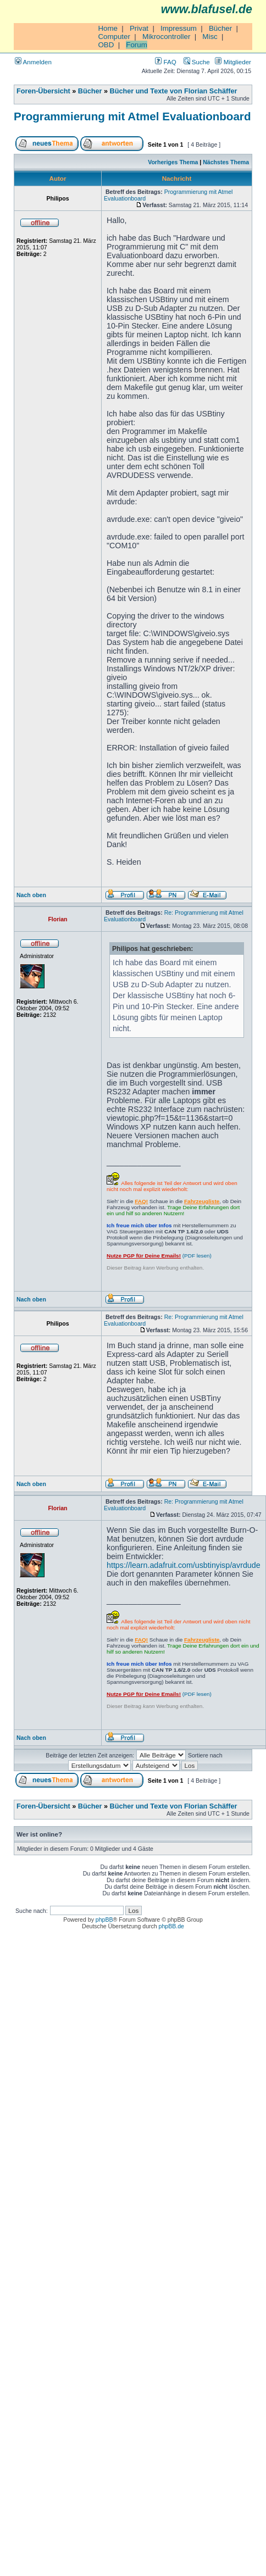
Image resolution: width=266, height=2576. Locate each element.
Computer (114, 36)
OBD (106, 45)
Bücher (220, 28)
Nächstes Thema (226, 162)
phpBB (104, 1919)
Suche (197, 61)
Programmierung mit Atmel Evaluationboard (132, 116)
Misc (209, 36)
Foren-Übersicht (43, 91)
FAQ (165, 61)
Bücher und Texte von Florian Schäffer (173, 91)
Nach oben (31, 895)
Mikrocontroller (166, 36)
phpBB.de (171, 1926)
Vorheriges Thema (173, 162)
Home (108, 28)
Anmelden (33, 61)
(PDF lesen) (159, 1256)
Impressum (178, 28)
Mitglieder (233, 61)
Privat (139, 28)
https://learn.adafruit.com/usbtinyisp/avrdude (184, 1565)
